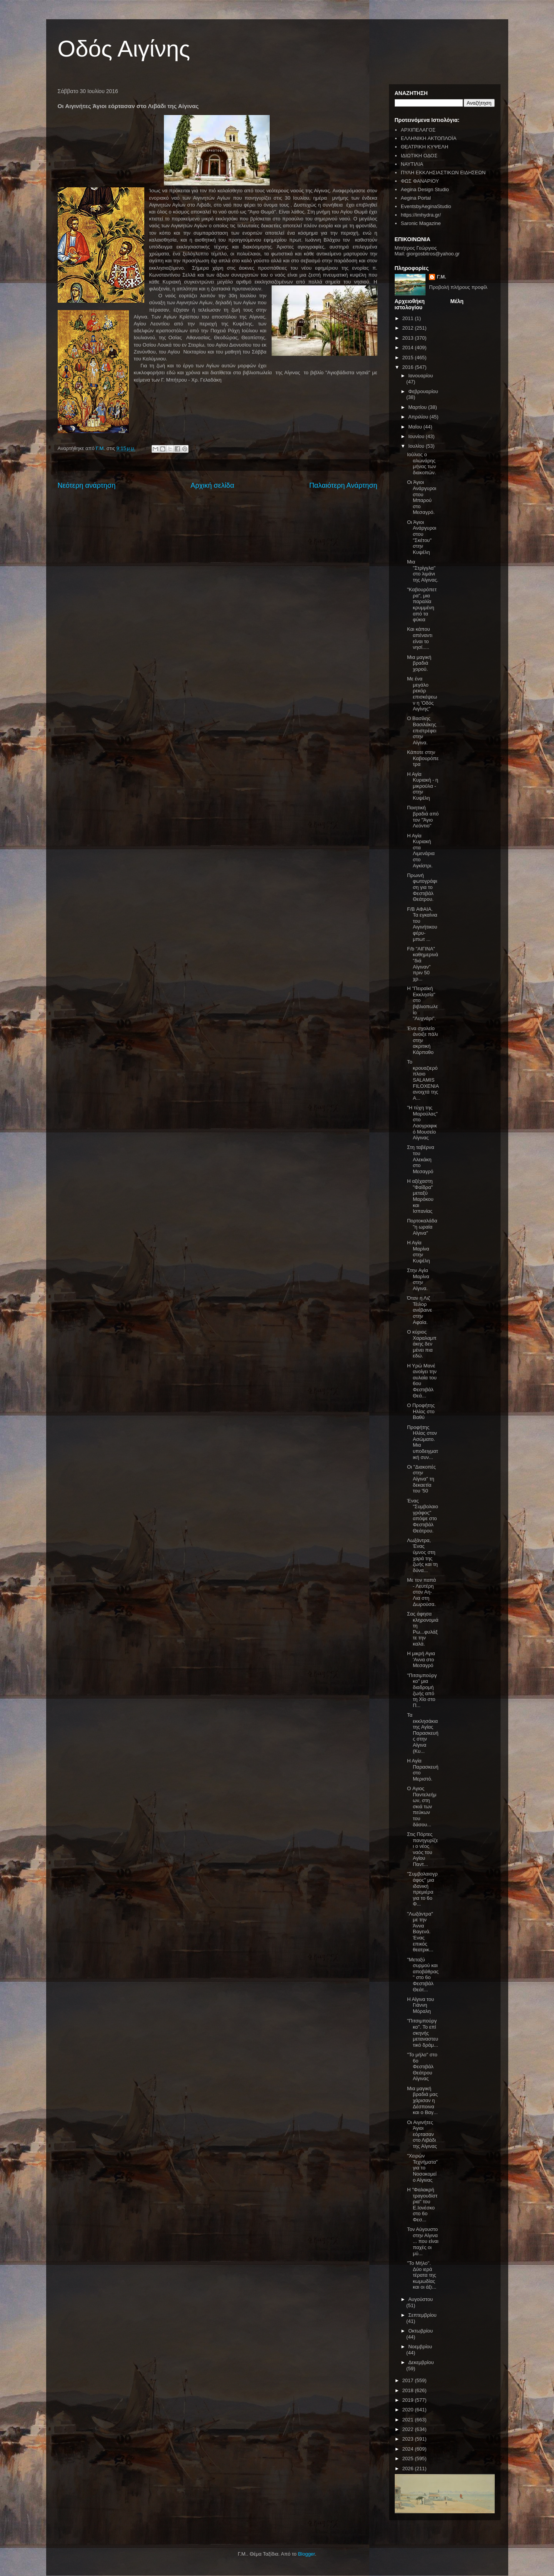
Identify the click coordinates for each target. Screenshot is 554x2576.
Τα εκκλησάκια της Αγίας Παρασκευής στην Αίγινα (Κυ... (422, 1733)
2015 (408, 357)
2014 (408, 347)
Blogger (306, 2554)
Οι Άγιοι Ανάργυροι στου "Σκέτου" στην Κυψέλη (421, 537)
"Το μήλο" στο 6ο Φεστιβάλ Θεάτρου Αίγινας (422, 2066)
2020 (408, 2410)
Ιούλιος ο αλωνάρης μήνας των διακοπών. (421, 463)
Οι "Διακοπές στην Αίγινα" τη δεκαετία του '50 (421, 1479)
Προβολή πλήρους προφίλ (458, 287)
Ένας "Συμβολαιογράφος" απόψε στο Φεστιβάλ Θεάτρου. (422, 1516)
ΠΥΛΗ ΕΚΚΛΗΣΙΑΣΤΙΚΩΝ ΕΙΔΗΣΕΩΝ (443, 172)
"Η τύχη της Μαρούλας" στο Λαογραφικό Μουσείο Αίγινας (422, 1122)
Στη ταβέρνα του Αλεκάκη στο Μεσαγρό (420, 1159)
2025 (408, 2458)
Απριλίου (418, 417)
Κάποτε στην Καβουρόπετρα (423, 758)
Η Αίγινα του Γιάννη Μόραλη (420, 2005)
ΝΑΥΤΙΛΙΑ (412, 164)
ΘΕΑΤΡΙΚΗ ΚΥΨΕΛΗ (424, 147)
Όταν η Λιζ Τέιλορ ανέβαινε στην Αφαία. (419, 1310)
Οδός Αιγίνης (124, 49)
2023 (408, 2439)
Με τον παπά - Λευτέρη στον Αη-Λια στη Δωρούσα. (421, 1592)
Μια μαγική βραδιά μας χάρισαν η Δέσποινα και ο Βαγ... (422, 2100)
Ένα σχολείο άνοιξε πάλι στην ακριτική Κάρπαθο (422, 1040)
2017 (408, 2380)
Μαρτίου (418, 407)
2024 (408, 2449)
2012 (408, 328)
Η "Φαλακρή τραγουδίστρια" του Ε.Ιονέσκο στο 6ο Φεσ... (422, 2205)
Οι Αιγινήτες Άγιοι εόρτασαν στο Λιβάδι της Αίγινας (422, 2134)
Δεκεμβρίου (421, 2362)
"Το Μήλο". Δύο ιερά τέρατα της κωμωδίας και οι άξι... (421, 2275)
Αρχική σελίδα (212, 485)
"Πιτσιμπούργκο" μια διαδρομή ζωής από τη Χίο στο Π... (422, 1690)
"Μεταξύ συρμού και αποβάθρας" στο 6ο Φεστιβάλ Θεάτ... (423, 1974)
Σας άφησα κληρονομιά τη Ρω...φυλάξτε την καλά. (422, 1629)
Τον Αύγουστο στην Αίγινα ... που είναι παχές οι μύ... (423, 2241)
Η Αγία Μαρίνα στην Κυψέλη (418, 1252)
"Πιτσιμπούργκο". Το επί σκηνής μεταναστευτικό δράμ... (422, 2032)
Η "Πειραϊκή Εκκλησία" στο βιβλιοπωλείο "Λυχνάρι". (422, 1003)
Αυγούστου (420, 2299)
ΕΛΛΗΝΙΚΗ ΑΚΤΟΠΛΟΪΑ (429, 138)
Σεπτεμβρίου (422, 2315)
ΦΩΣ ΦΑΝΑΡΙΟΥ (420, 181)
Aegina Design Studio (425, 189)
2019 (408, 2400)
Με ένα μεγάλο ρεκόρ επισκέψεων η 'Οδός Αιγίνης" (422, 694)
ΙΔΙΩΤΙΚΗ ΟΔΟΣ (419, 155)
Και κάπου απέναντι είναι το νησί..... (419, 638)
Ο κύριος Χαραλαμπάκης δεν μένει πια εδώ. (421, 1344)
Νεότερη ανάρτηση (87, 485)
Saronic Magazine (421, 223)
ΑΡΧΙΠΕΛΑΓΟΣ (418, 130)
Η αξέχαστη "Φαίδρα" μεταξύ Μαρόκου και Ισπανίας (420, 1196)
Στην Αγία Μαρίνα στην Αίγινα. (418, 1279)
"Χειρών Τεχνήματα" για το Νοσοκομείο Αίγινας (422, 2168)
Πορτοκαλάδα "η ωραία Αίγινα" (422, 1226)
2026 (408, 2468)
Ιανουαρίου (420, 375)
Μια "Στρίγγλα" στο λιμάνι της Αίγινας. (422, 571)
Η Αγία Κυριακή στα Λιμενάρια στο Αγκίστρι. (421, 851)
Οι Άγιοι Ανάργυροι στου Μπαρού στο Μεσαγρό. (421, 497)
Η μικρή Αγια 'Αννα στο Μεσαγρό (421, 1659)
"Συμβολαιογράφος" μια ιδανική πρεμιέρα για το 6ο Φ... (422, 1889)
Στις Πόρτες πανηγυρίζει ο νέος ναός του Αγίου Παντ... (422, 1849)
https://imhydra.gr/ (421, 215)
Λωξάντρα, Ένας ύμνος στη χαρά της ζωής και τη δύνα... (422, 1555)
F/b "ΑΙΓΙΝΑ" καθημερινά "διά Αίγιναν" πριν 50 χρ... (422, 964)
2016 (408, 367)
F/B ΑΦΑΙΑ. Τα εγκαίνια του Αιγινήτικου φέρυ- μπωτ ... (422, 924)
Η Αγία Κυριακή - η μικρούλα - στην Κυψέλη (422, 786)
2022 (408, 2429)
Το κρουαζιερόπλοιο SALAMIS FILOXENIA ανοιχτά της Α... (423, 1080)
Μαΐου (415, 427)
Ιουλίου (417, 446)
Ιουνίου (417, 436)
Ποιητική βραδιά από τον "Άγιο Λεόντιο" (423, 817)
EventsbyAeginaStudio (426, 206)
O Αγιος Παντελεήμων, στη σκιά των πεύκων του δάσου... (421, 1806)
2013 (408, 338)
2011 (408, 318)
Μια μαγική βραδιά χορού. (419, 663)
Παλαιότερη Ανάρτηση (343, 485)
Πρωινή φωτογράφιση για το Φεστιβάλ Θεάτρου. (422, 887)
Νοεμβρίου (420, 2346)
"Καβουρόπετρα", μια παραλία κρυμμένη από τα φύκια (422, 604)
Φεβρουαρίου (423, 391)
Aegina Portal (416, 198)
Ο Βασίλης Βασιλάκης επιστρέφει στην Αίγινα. (421, 730)
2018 (408, 2390)
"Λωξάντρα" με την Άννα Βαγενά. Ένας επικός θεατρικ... (420, 1932)
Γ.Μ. (441, 277)
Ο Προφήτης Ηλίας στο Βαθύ (421, 1411)
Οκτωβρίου (420, 2331)
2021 (408, 2420)
